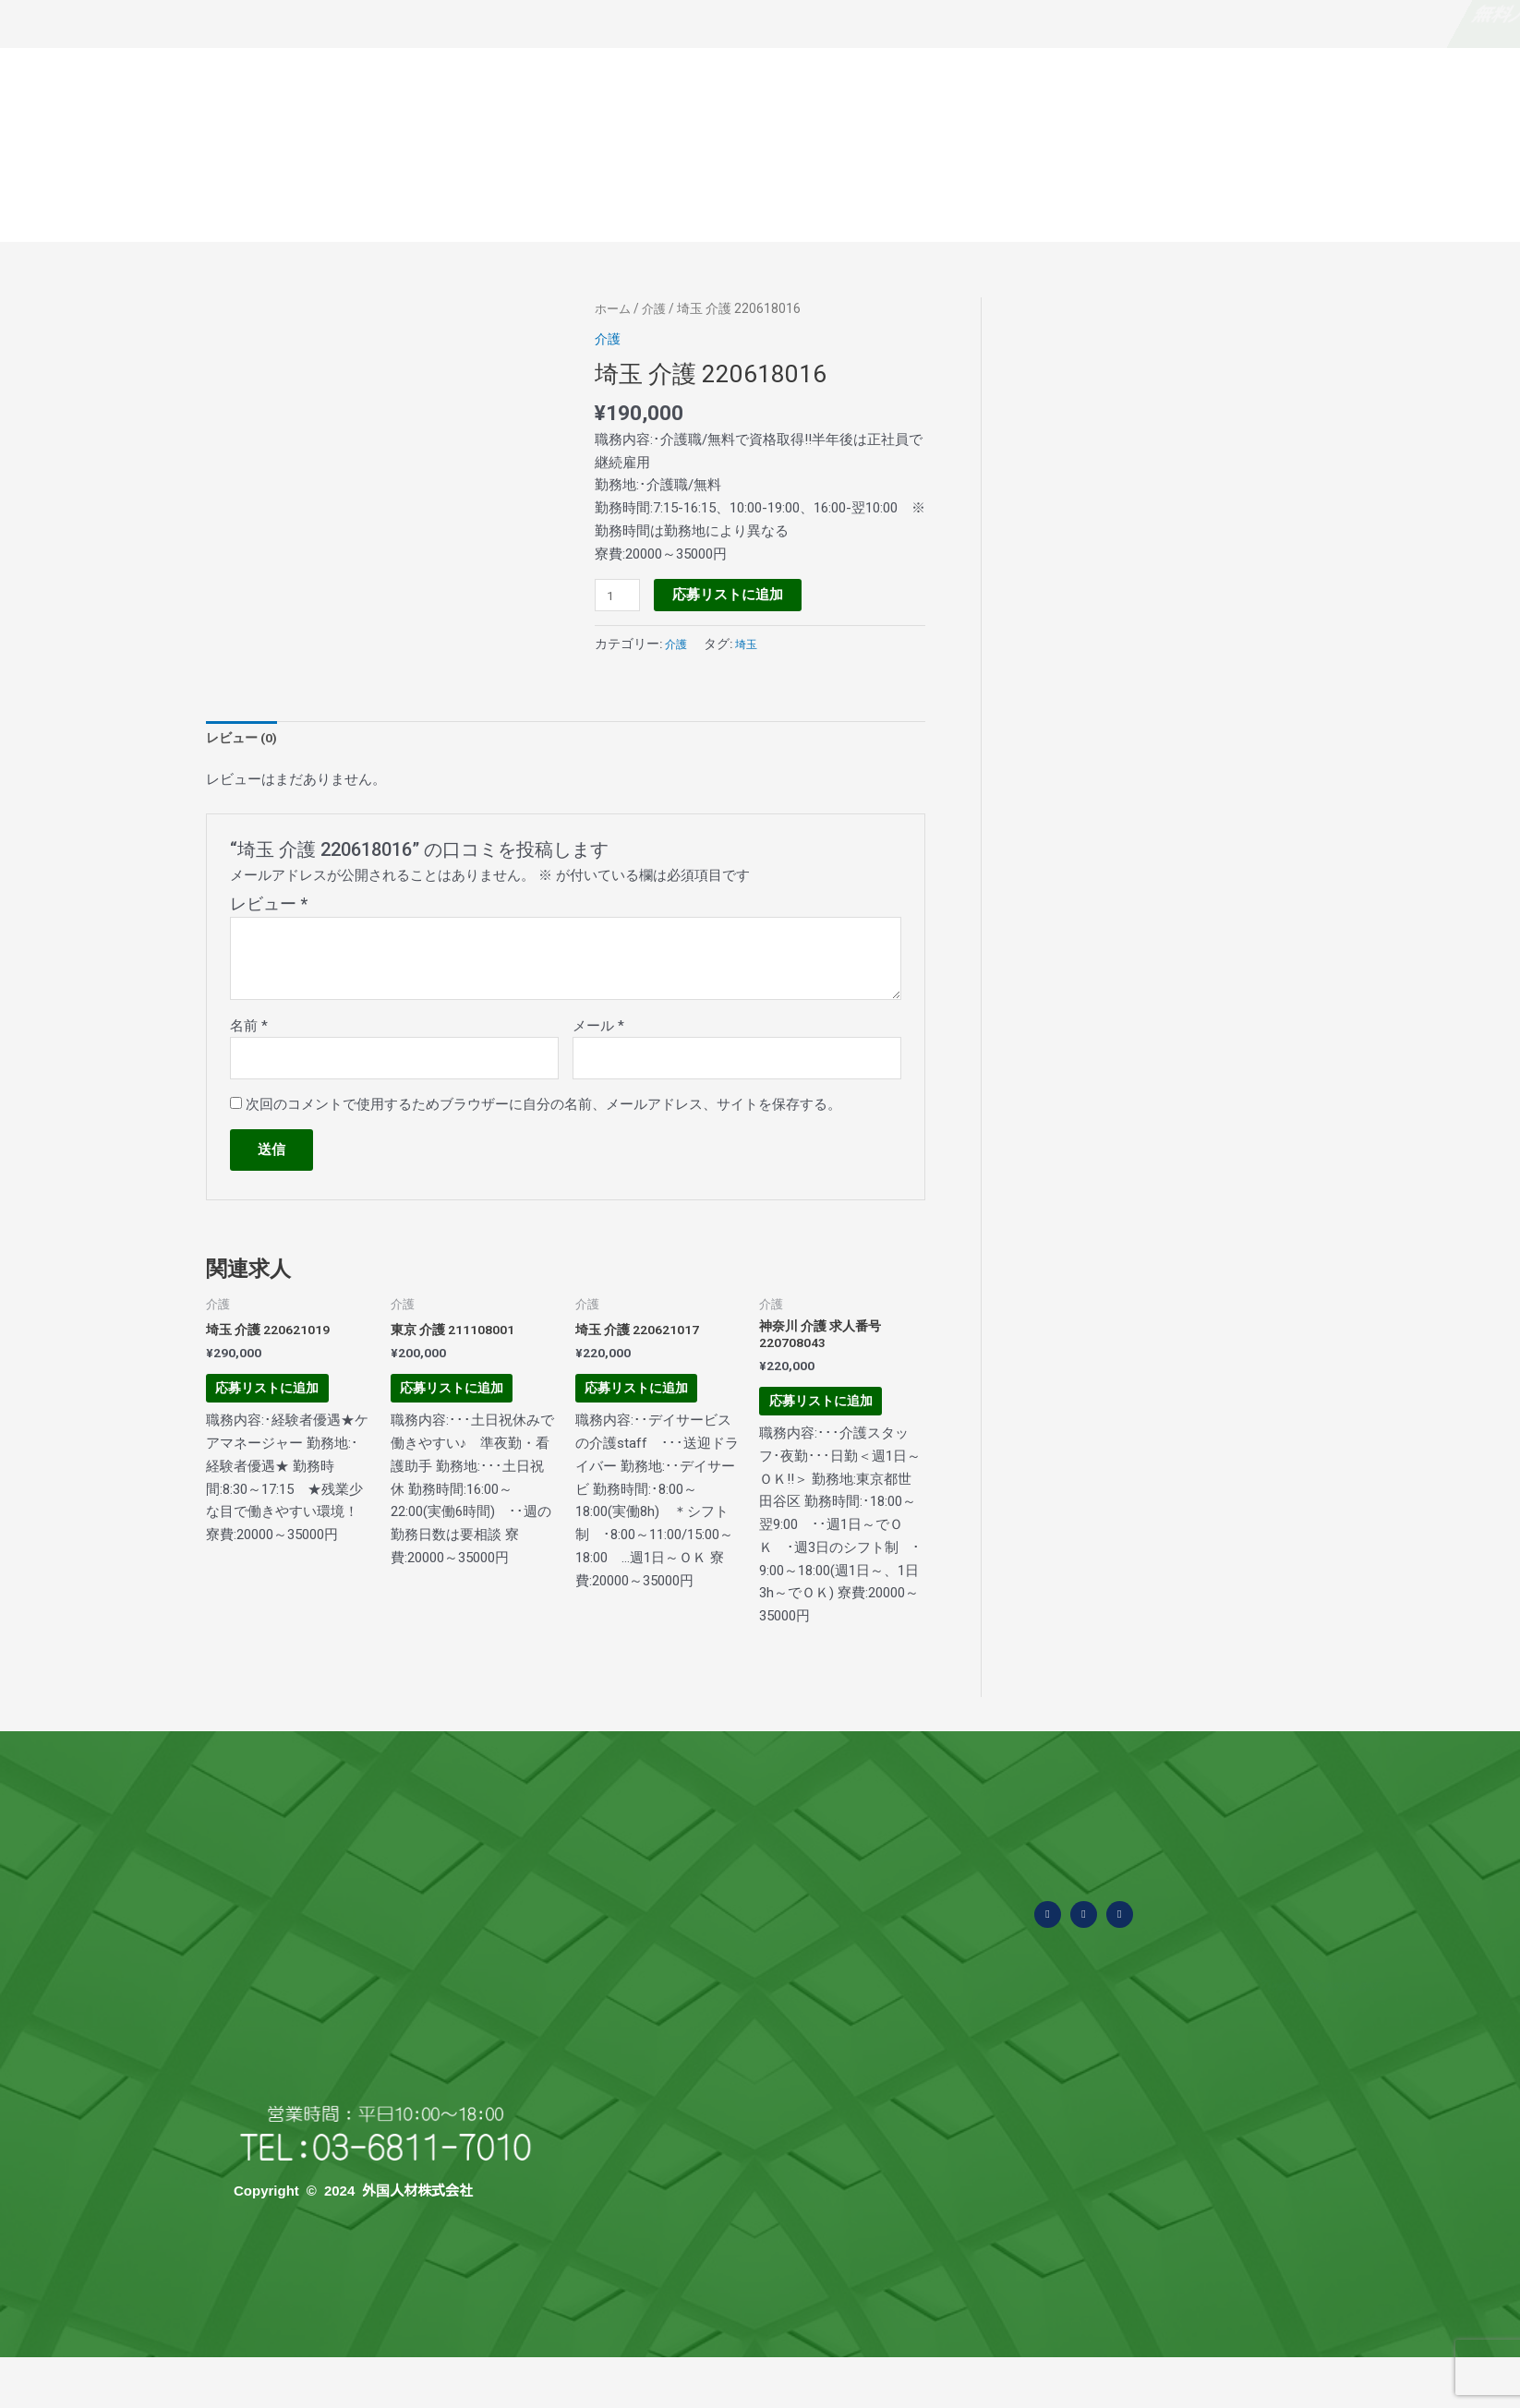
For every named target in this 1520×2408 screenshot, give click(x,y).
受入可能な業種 (891, 202)
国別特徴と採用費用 (1194, 201)
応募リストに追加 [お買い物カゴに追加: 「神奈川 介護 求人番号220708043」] (835, 1430)
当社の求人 (1448, 201)
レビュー (269, 908)
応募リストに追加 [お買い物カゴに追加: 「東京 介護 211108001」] (466, 1415)
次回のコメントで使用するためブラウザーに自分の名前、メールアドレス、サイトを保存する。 (543, 1111)
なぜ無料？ (256, 14)
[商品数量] (620, 595)
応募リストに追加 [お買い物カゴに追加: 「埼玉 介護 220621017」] (651, 1415)
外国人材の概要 (623, 202)
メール (598, 1029)
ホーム (614, 308)
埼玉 (752, 644)
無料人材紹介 (64, 14)
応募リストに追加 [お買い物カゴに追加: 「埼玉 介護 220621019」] (282, 1415)
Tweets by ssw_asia (1257, 2032)
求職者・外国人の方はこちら (1245, 14)
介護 (657, 308)
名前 (249, 1029)
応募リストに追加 (732, 594)
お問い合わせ (1335, 201)
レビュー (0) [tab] (245, 739)
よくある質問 (757, 201)
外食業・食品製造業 (782, 2322)
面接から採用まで (1039, 201)
